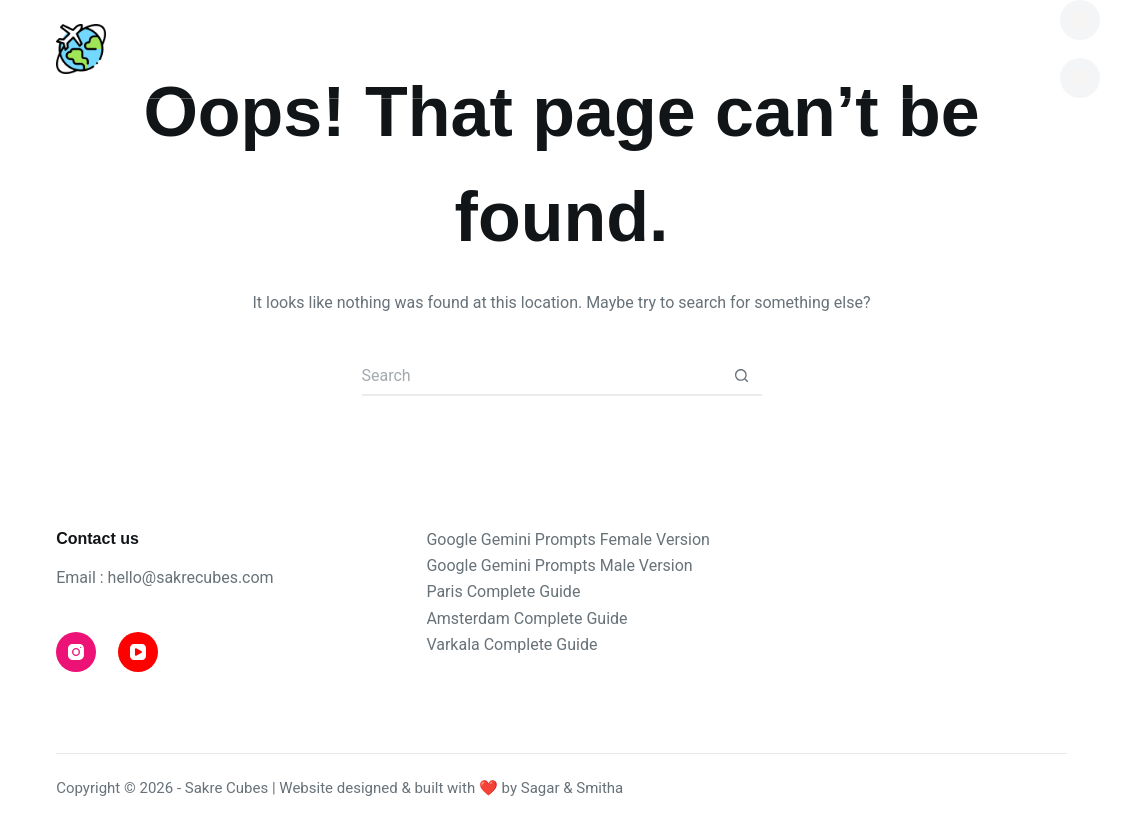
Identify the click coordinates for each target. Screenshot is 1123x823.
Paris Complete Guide (503, 591)
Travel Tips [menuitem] (669, 48)
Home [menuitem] (133, 48)
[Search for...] (542, 376)
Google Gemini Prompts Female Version (568, 539)
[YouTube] (1080, 78)
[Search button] (742, 376)
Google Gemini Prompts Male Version (559, 565)
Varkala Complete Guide (511, 644)
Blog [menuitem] (503, 48)
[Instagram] (1080, 20)
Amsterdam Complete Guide (526, 618)
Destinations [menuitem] (322, 48)
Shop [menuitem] (837, 48)
